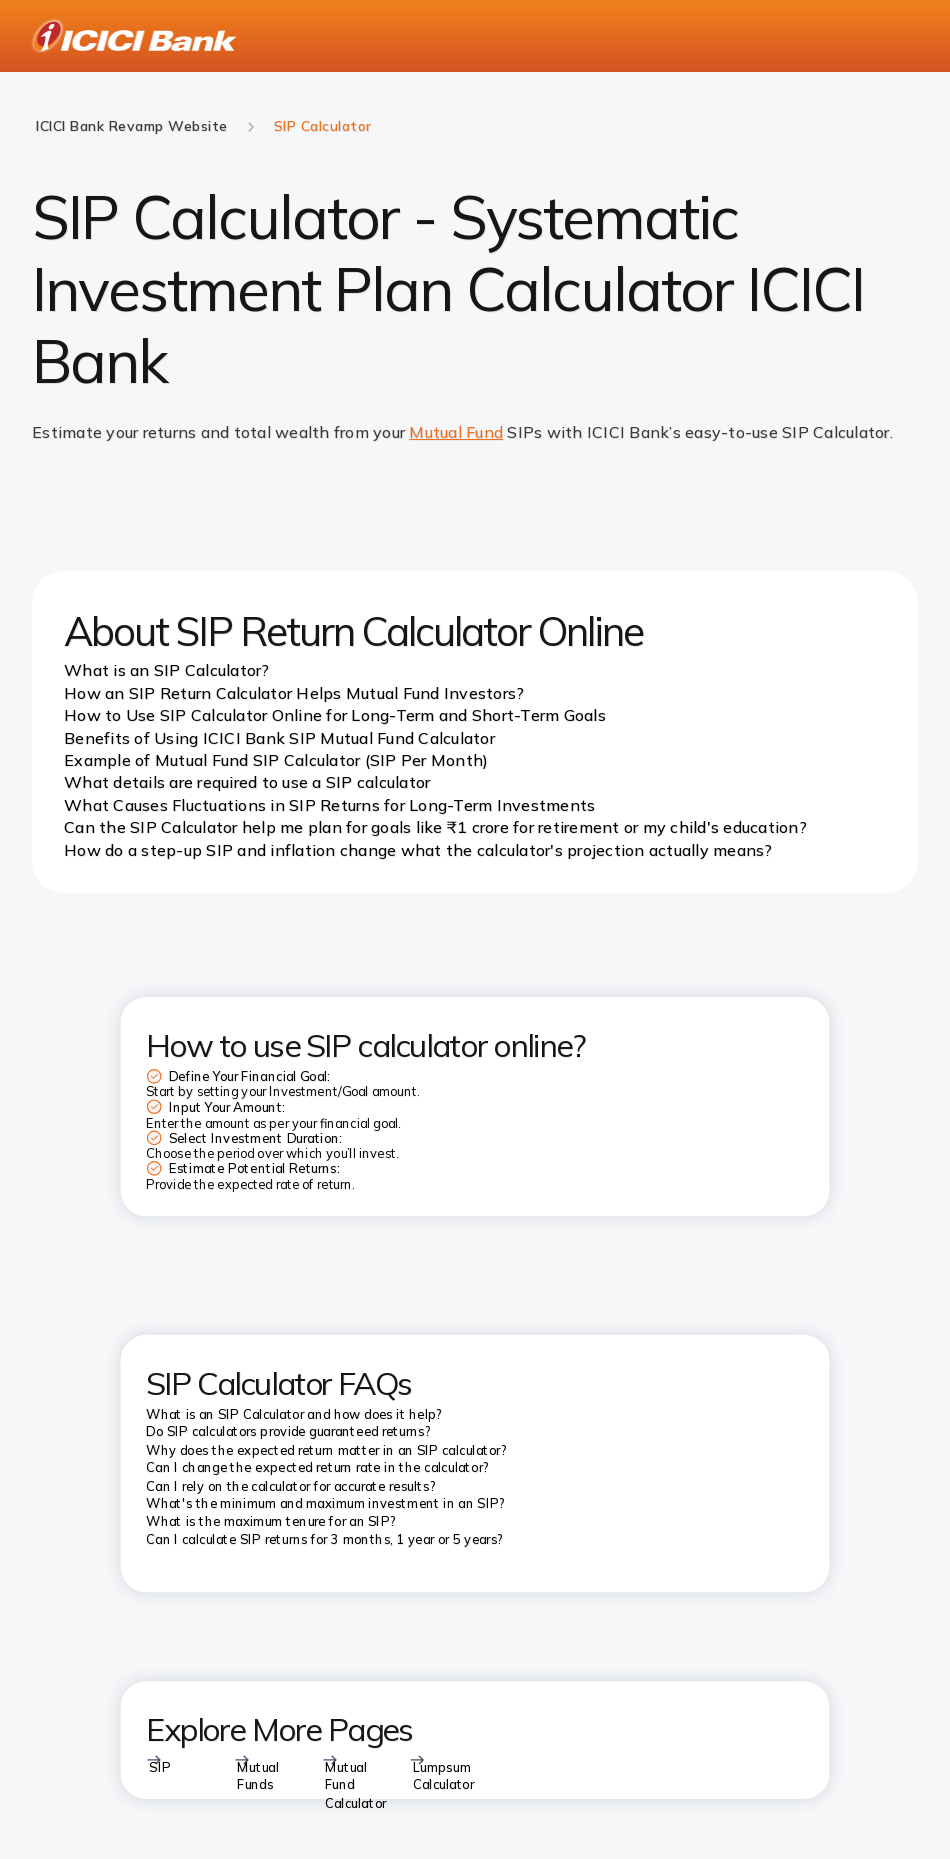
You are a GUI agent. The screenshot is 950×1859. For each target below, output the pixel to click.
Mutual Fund (456, 432)
